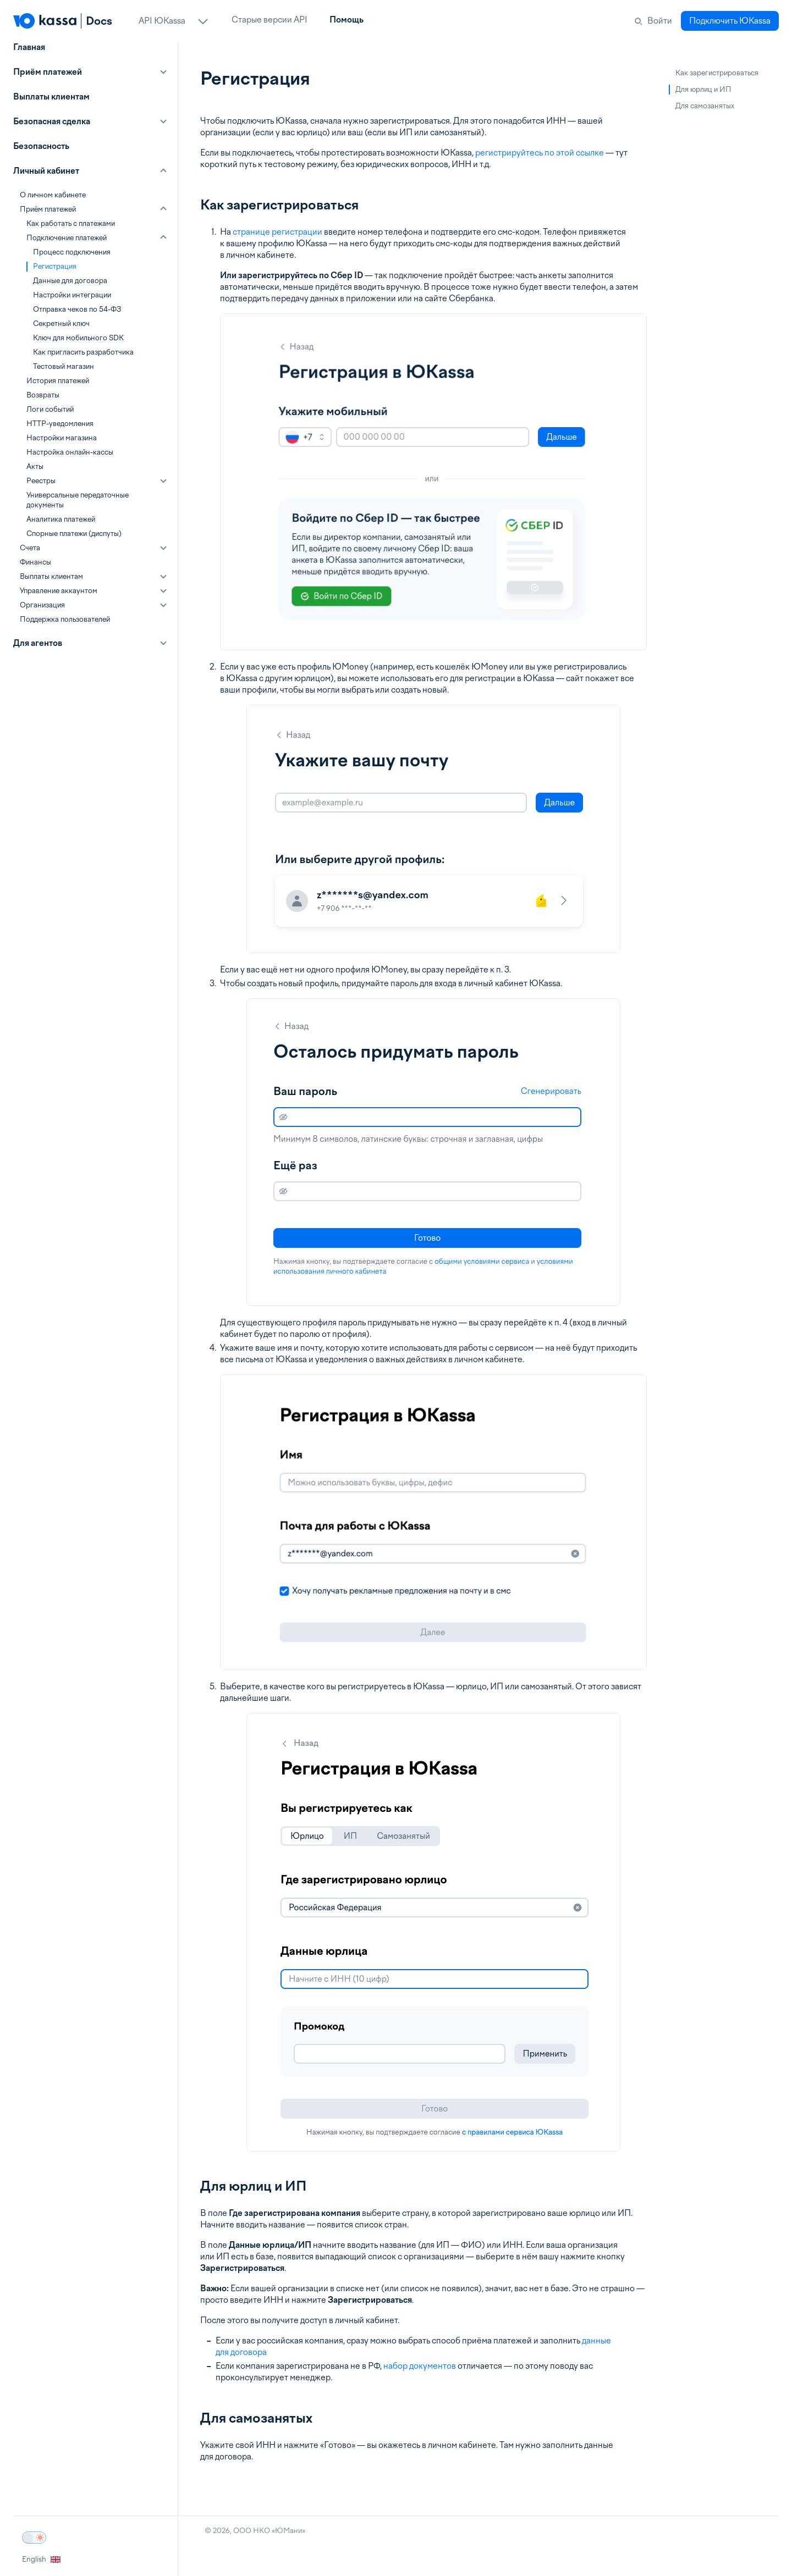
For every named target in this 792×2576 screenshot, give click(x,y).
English (41, 2559)
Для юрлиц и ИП (703, 89)
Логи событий (50, 409)
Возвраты (42, 395)
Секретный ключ (61, 323)
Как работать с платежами (70, 223)
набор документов (419, 2366)
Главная (29, 47)
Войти (659, 21)
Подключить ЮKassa (730, 21)
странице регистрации (277, 232)
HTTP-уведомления (60, 423)
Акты (34, 466)
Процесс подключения (72, 252)
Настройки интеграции (72, 295)
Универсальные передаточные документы (77, 500)
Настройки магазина (61, 438)
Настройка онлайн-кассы (69, 452)
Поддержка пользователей (65, 619)
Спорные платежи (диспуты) (74, 533)
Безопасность (41, 146)
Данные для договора (70, 281)
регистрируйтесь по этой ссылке (539, 153)
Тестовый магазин (63, 366)
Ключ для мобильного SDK (78, 338)
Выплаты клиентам (51, 97)
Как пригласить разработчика (83, 352)
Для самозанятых (704, 106)
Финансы (35, 562)
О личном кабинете (53, 195)
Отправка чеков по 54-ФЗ (77, 309)
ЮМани (288, 2531)
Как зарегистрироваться (716, 73)
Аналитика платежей (60, 519)
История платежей (57, 381)
